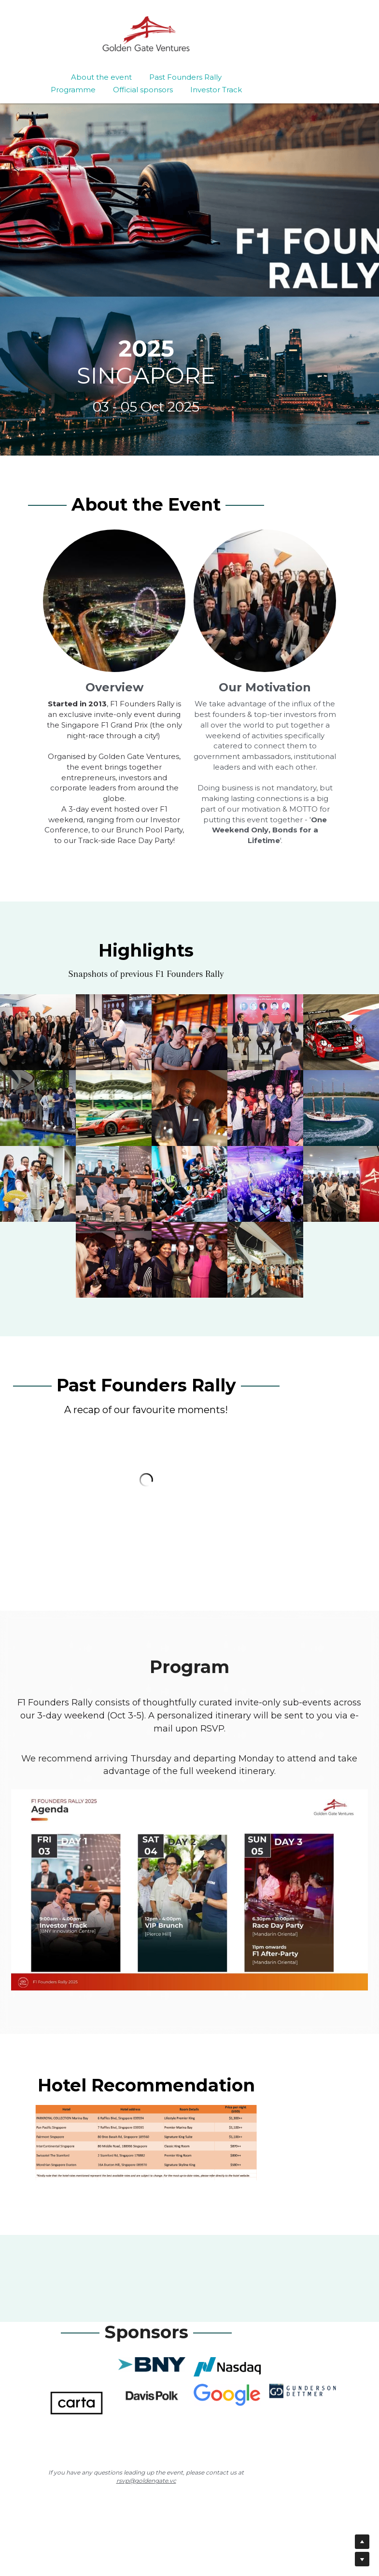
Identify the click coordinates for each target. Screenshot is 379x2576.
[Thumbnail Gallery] (38, 1029)
